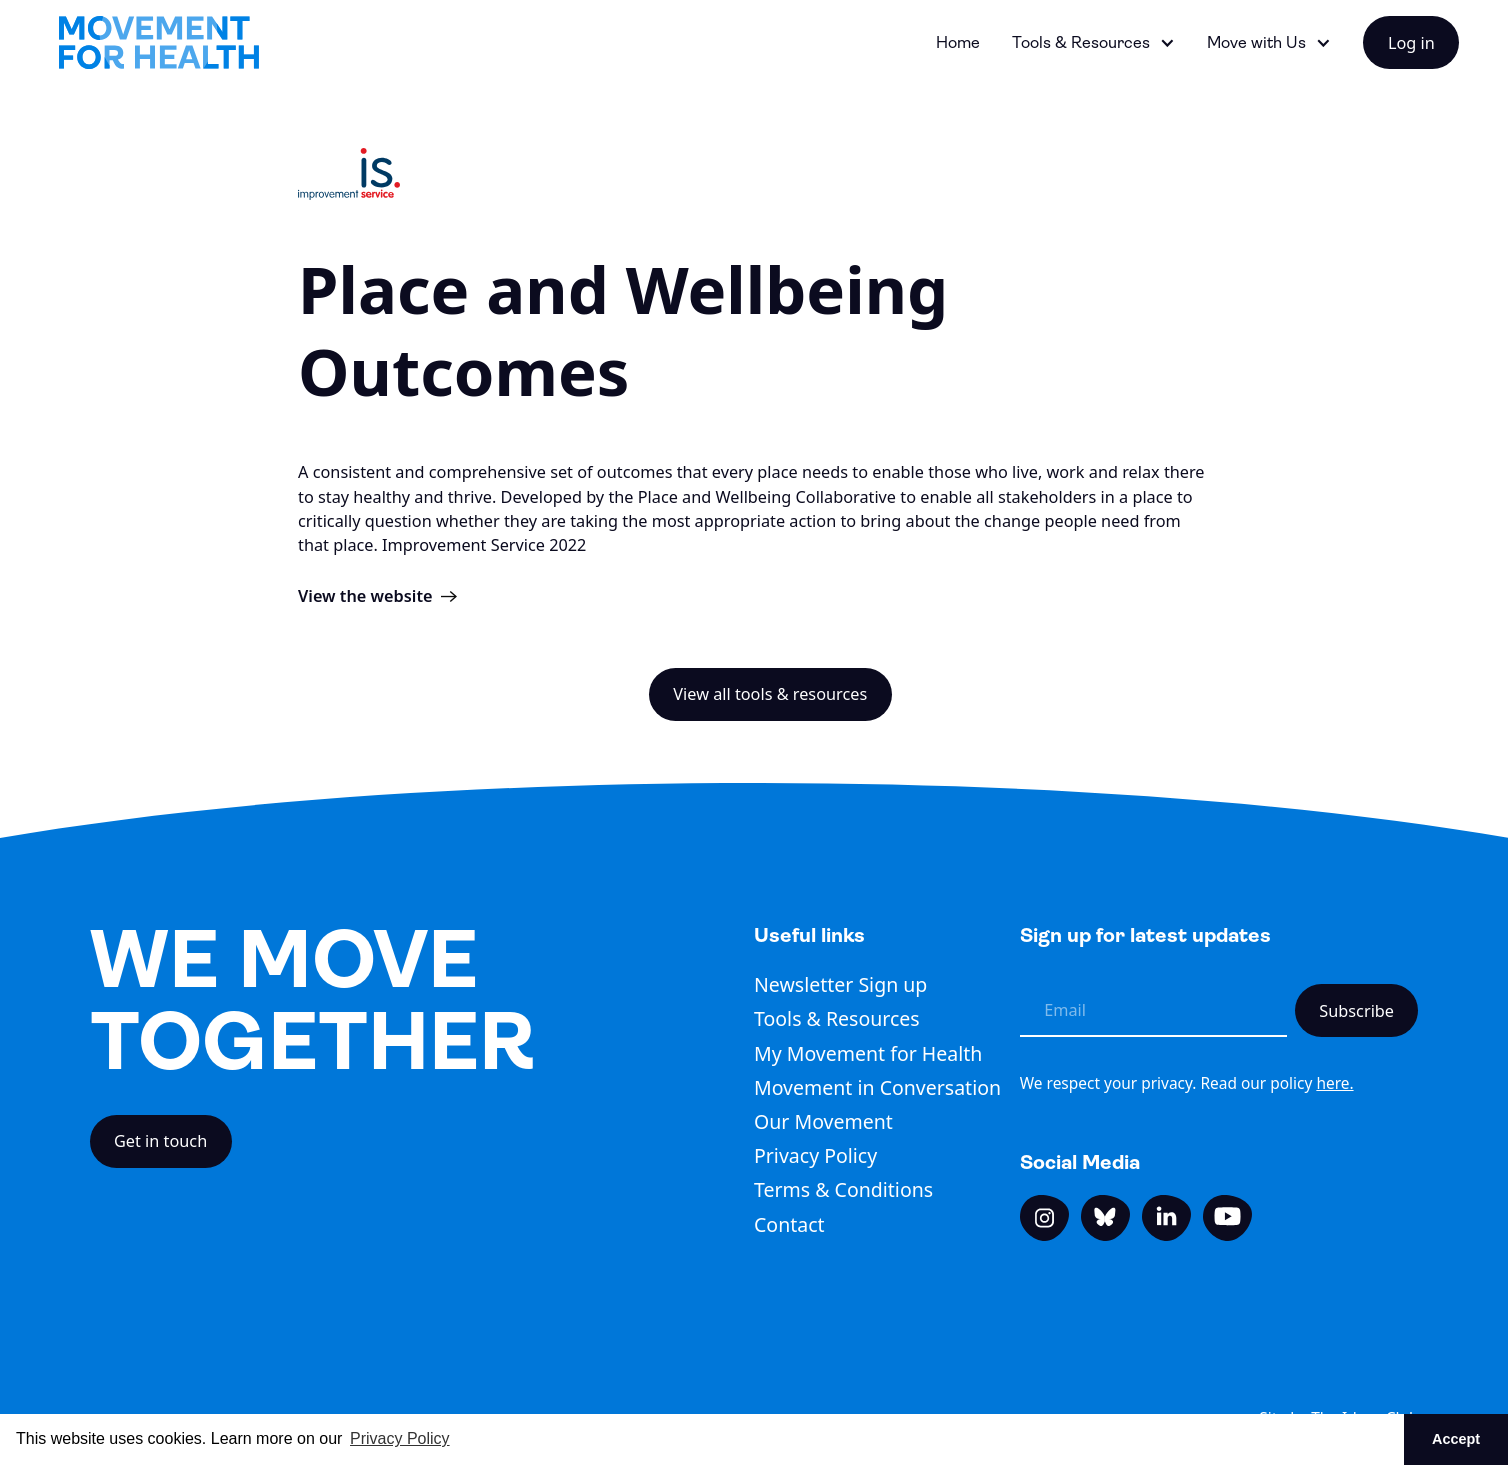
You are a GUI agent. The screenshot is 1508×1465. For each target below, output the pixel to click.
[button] (1093, 42)
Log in (1411, 43)
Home (958, 42)
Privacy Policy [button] (400, 1438)
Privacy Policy (815, 1155)
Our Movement (823, 1121)
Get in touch (160, 1141)
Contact (789, 1224)
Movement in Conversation (877, 1087)
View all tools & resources (770, 694)
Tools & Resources (837, 1018)
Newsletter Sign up (840, 984)
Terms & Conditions (843, 1189)
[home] (159, 43)
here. (1334, 1083)
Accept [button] (1456, 1439)
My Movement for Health (868, 1053)
